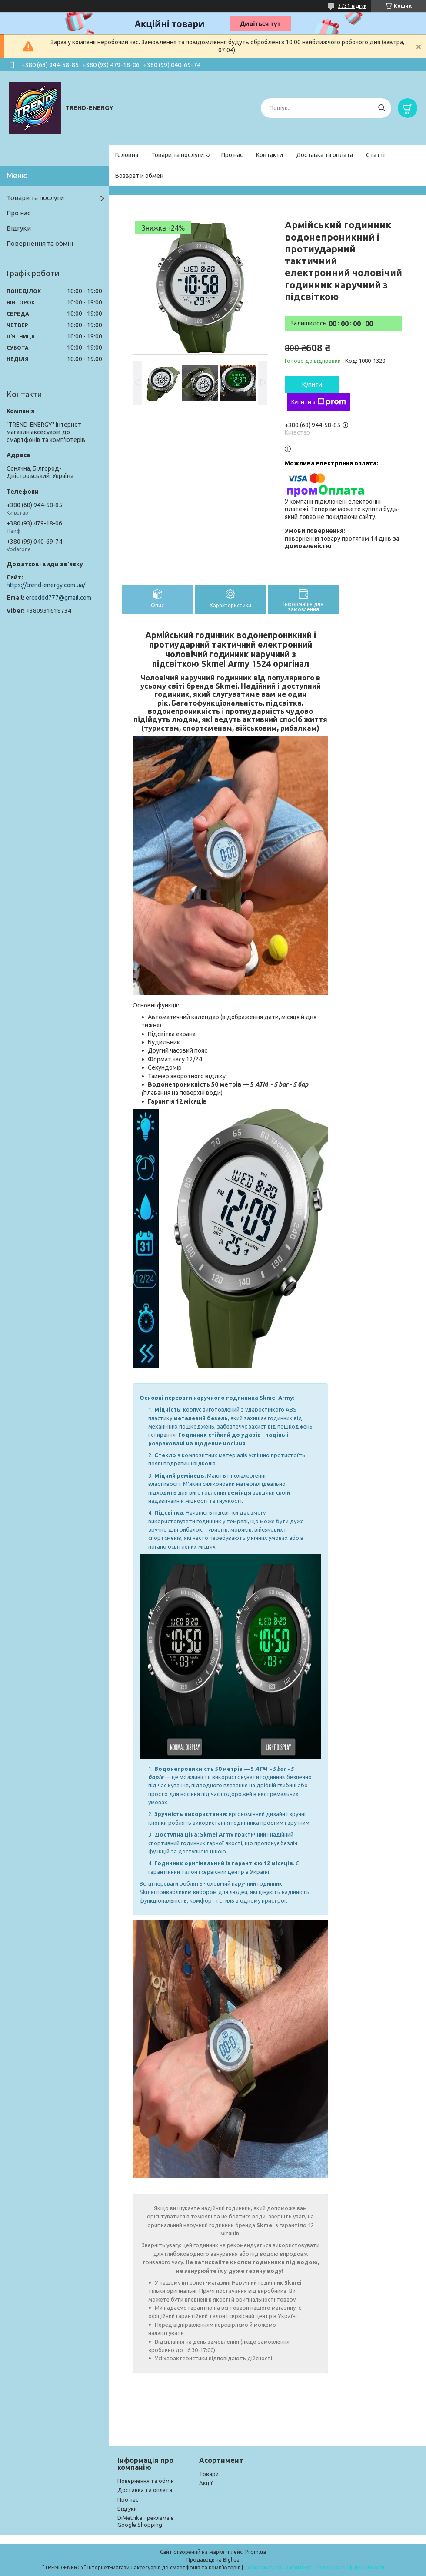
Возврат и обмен (139, 175)
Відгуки (19, 228)
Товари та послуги (177, 154)
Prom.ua (255, 2552)
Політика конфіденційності (349, 2567)
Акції (206, 2483)
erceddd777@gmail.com (58, 597)
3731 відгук (352, 6)
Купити (312, 384)
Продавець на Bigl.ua (213, 2560)
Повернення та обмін (40, 243)
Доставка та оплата (324, 154)
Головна (126, 154)
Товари (209, 2474)
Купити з (318, 402)
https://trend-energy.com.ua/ (46, 585)
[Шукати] (381, 108)
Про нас (232, 154)
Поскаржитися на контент (277, 2567)
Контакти (269, 154)
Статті (375, 154)
